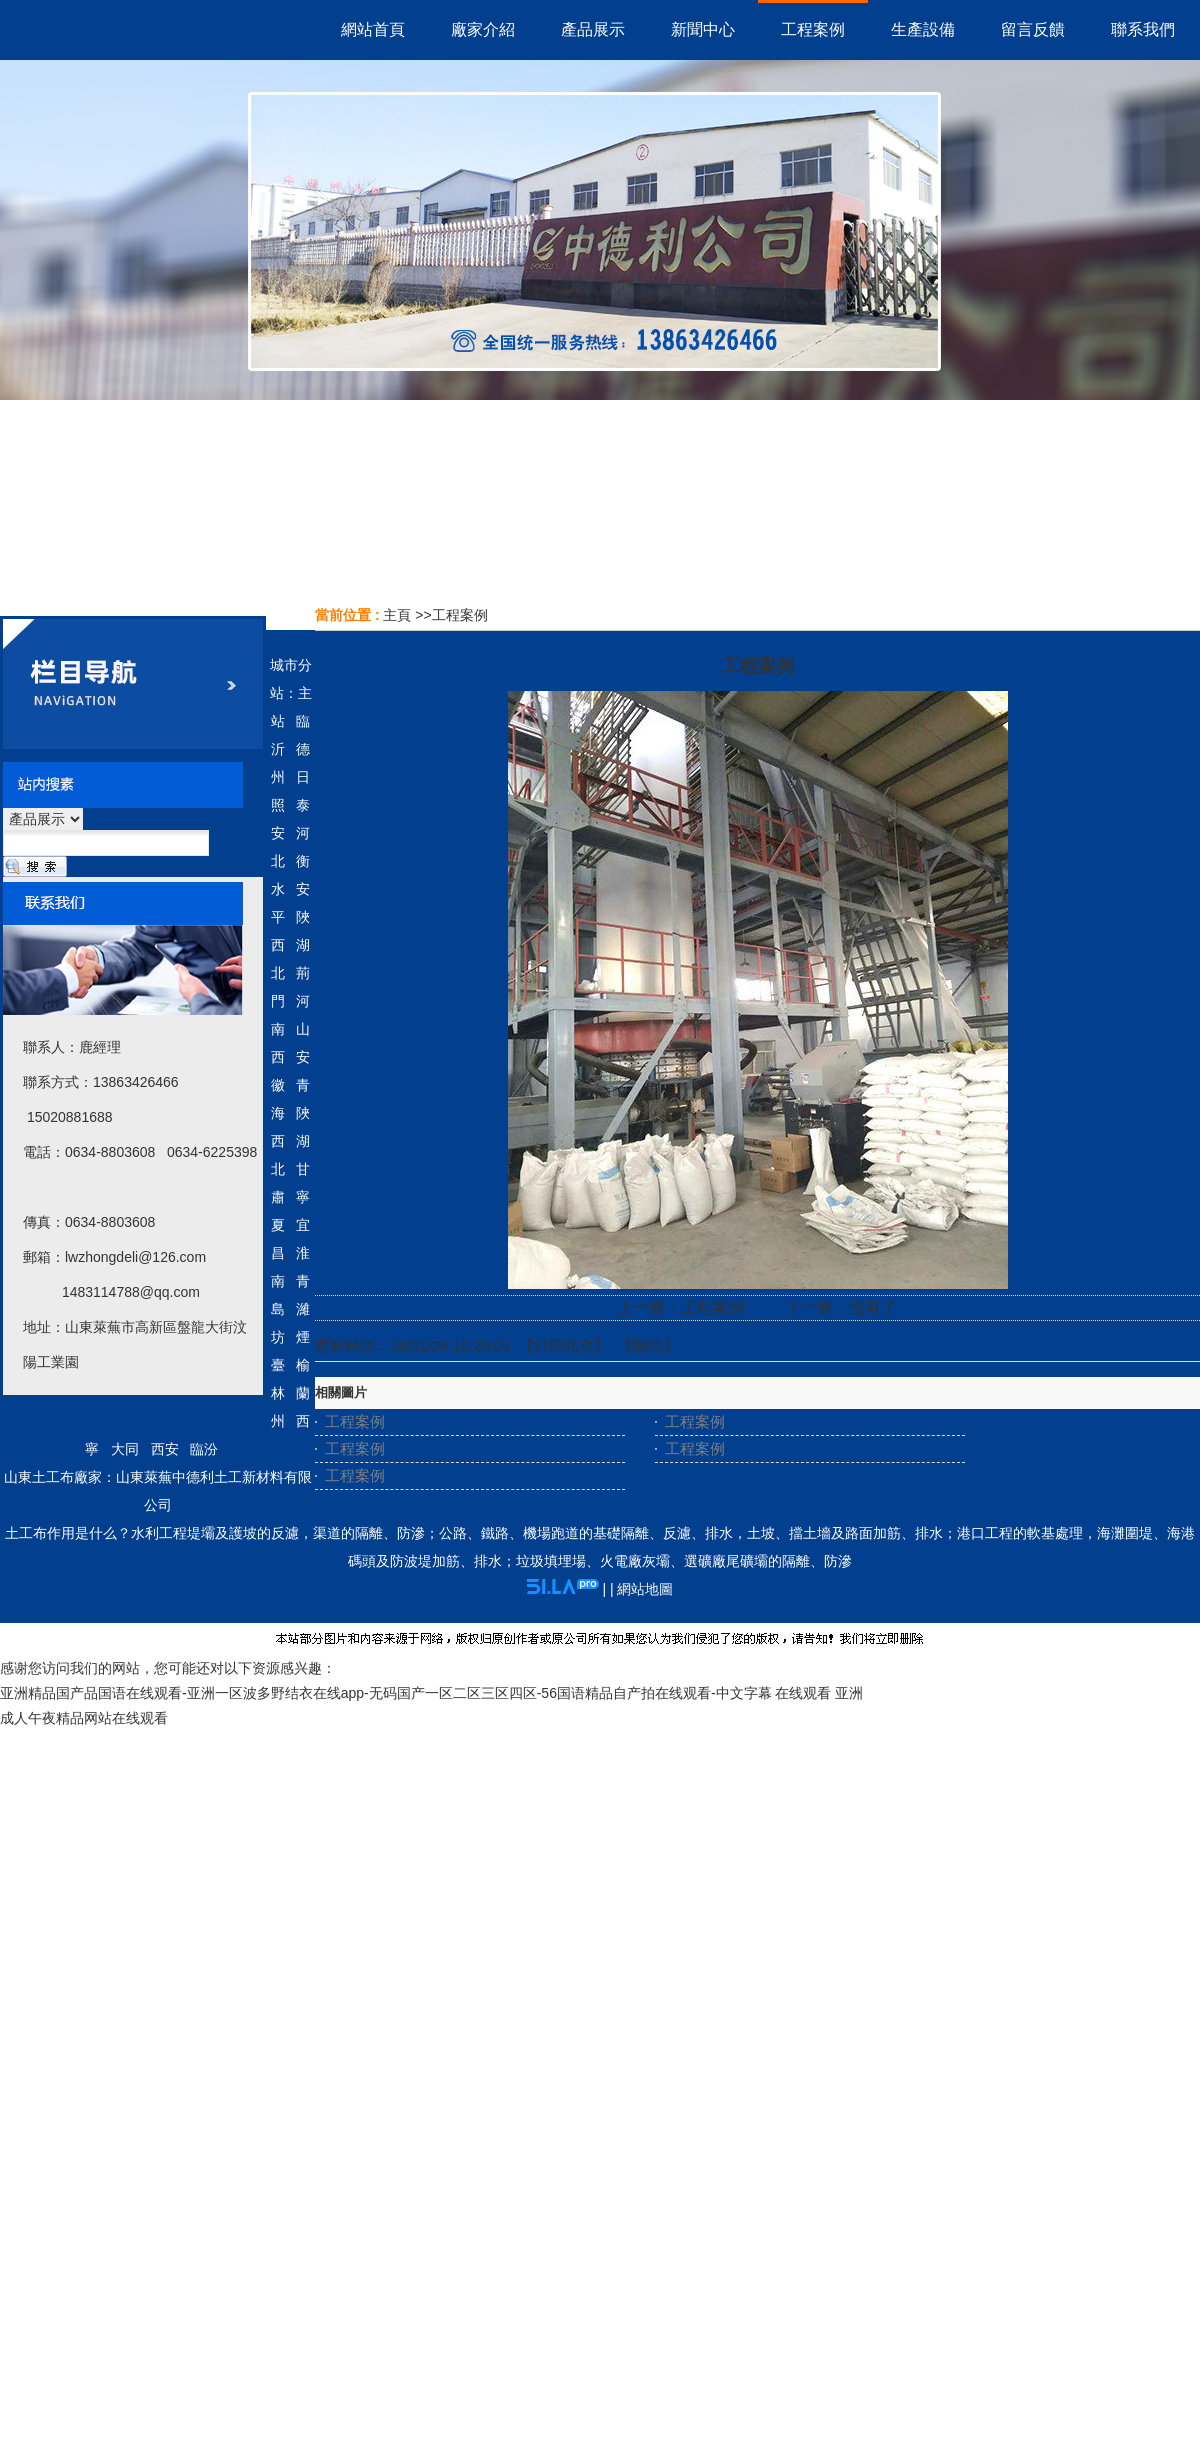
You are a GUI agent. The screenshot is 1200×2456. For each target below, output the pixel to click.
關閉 (648, 1345)
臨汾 (204, 1449)
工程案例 (460, 615)
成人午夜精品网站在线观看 (84, 1718)
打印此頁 (564, 1345)
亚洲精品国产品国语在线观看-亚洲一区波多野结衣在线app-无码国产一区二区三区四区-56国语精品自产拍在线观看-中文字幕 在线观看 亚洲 (431, 1693)
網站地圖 (645, 1589)
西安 (165, 1449)
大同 (125, 1449)
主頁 (397, 615)
